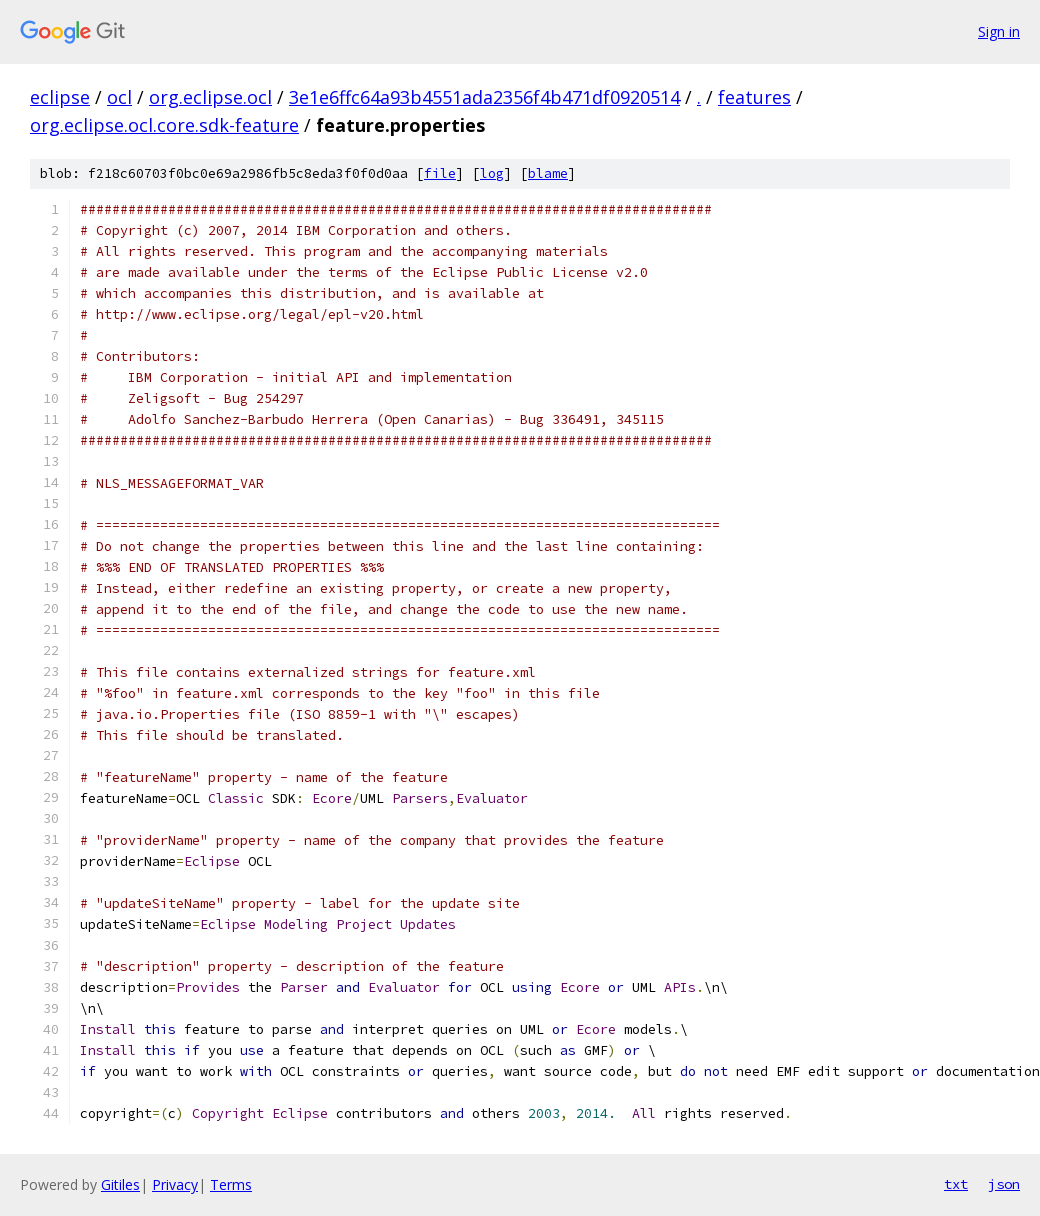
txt (956, 1184)
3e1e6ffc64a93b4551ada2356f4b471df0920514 (484, 97)
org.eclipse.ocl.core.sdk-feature (164, 125)
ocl (119, 97)
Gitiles (120, 1184)
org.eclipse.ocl (210, 97)
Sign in (999, 31)
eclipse (60, 97)
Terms (231, 1184)
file (440, 173)
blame (548, 173)
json (1004, 1184)
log (492, 173)
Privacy (175, 1184)
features (754, 97)
